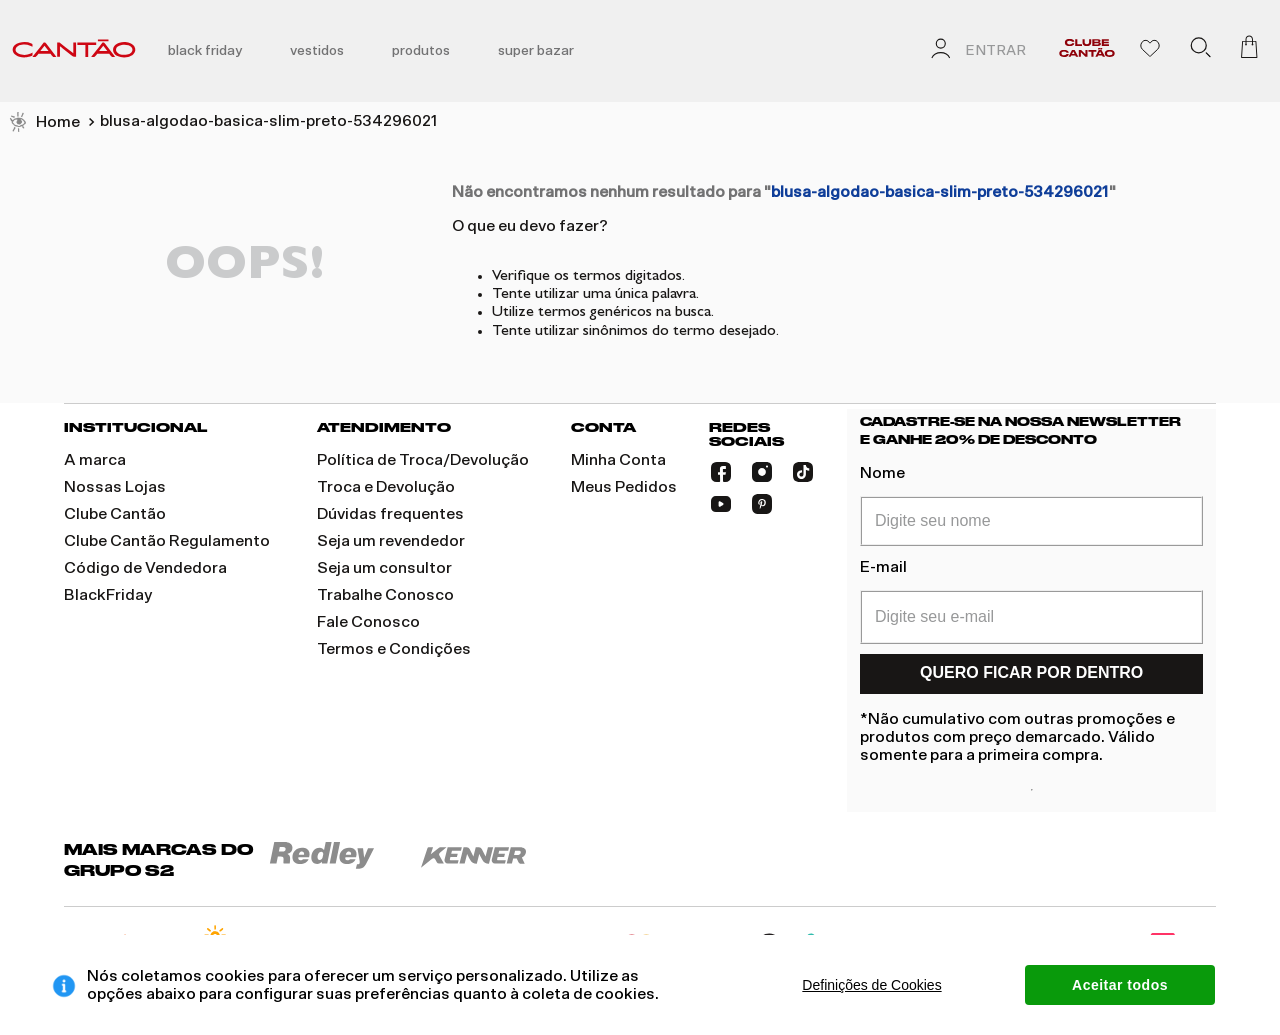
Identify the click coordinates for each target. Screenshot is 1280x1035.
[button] (1200, 51)
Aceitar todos (1120, 985)
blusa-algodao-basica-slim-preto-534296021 (269, 121)
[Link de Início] (44, 123)
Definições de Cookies (871, 985)
